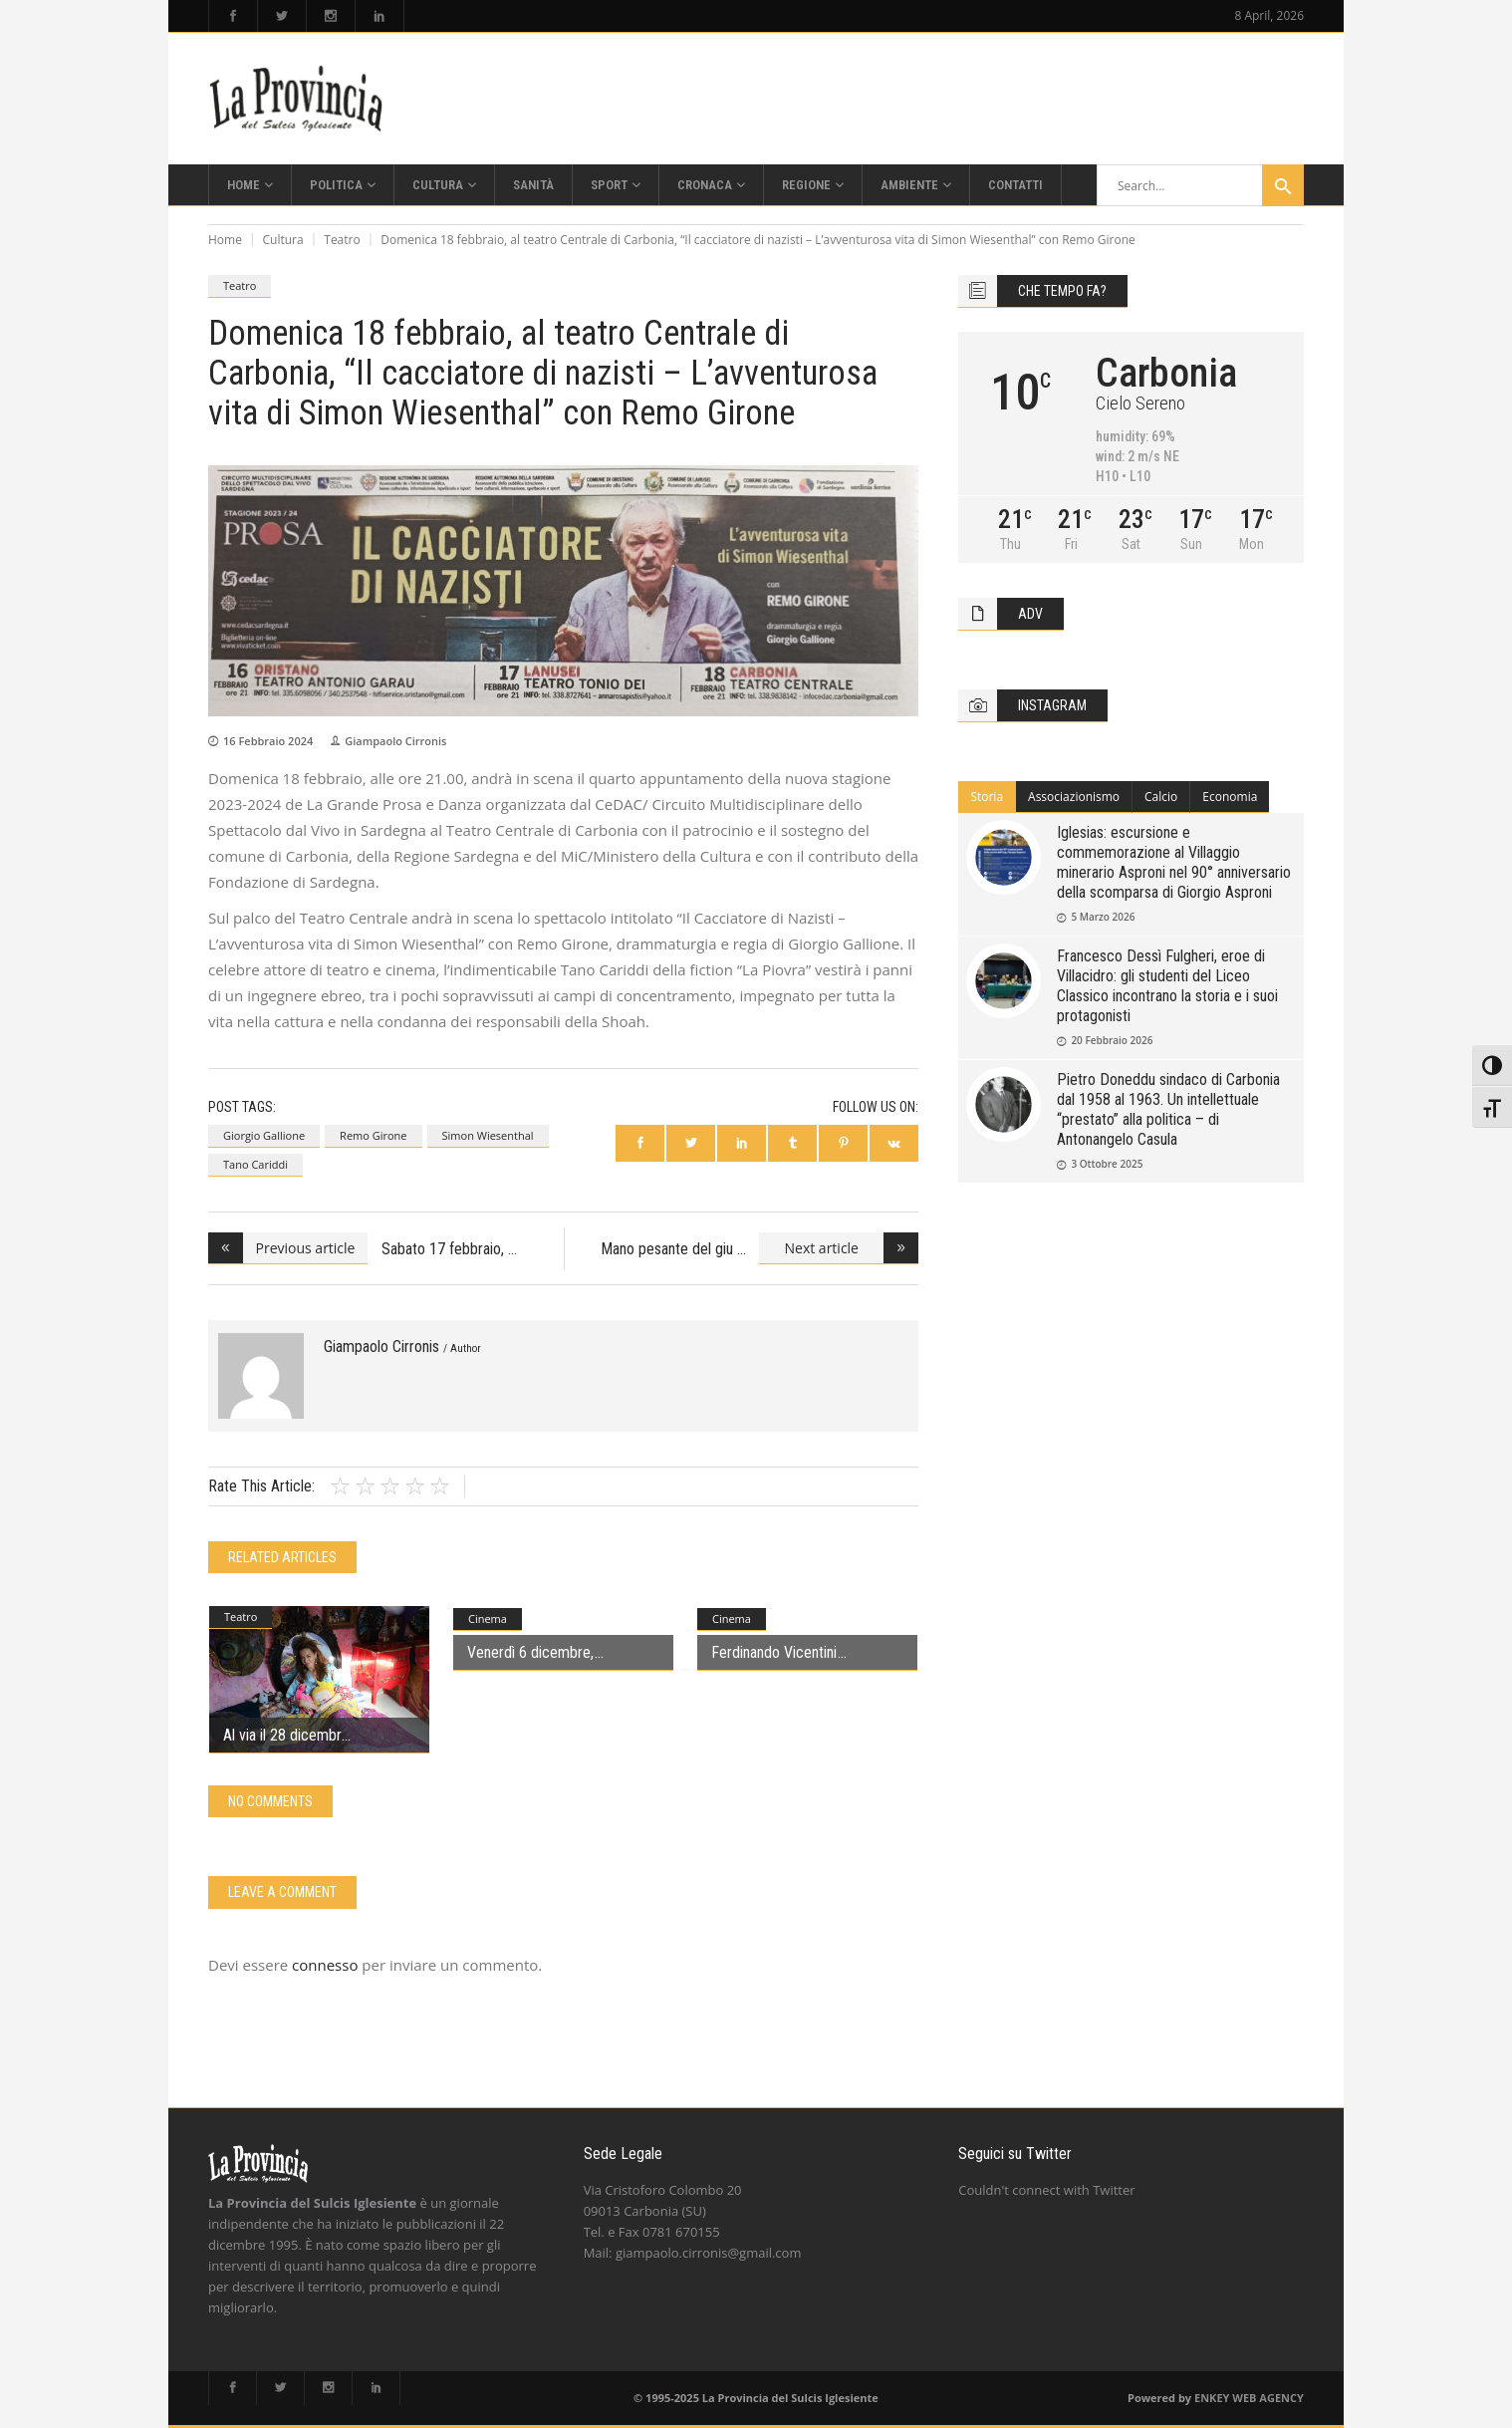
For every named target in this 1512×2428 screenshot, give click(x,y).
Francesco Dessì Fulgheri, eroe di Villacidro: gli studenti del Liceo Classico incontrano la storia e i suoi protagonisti (1167, 985)
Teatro (342, 239)
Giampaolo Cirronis (395, 740)
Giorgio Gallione (264, 1135)
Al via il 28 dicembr (282, 1735)
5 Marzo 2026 (1102, 917)
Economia (1229, 796)
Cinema (487, 1618)
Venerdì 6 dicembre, (530, 1652)
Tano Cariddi (255, 1164)
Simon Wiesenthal (488, 1135)
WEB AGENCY (1268, 2397)
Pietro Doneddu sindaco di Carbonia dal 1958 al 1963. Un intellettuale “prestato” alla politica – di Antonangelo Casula (1168, 1109)
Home (225, 239)
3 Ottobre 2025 (1106, 1164)
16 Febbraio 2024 (268, 740)
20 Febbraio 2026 (1111, 1040)
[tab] (987, 797)
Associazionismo (1074, 796)
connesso (325, 1965)
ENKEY (1211, 2397)
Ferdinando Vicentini (774, 1652)
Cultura (283, 239)
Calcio (1160, 796)
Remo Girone (373, 1135)
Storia (986, 796)
